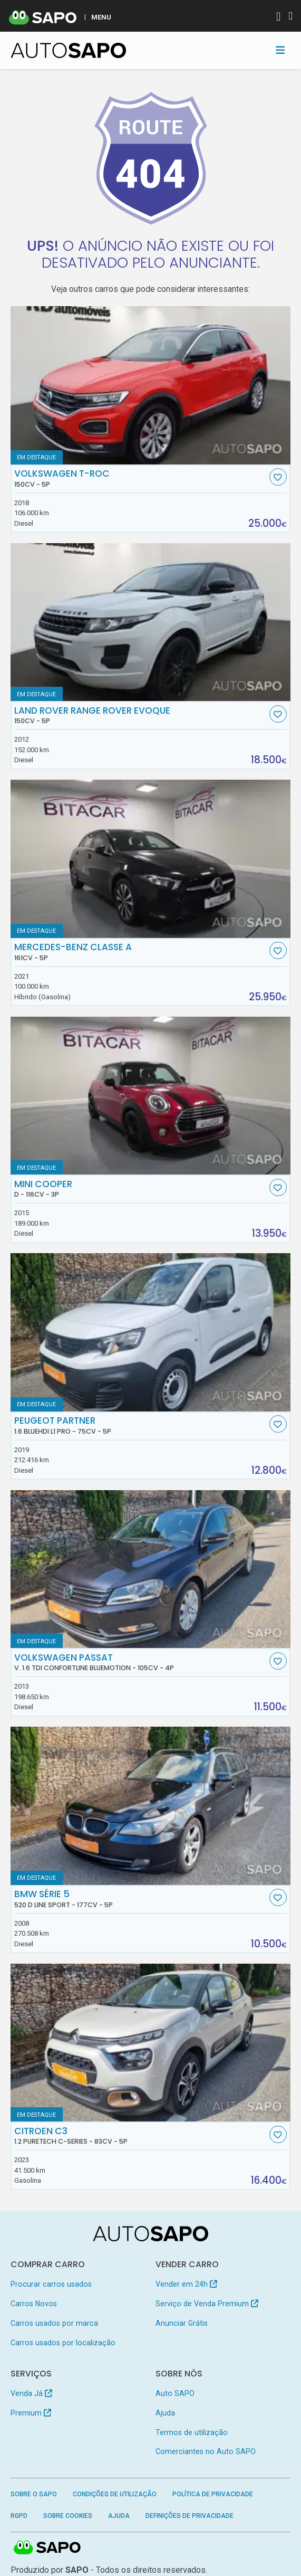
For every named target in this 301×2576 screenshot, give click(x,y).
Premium (31, 2413)
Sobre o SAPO (34, 2494)
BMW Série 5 (140, 1899)
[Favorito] (278, 477)
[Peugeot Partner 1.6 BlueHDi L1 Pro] (151, 1332)
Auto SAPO (175, 2393)
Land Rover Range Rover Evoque (140, 715)
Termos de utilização (192, 2432)
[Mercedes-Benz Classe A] (151, 858)
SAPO (47, 2548)
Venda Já (31, 2393)
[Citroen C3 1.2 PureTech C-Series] (151, 2043)
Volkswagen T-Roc (140, 478)
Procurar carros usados (51, 2284)
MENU (101, 17)
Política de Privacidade (212, 2494)
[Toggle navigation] (280, 50)
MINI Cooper (140, 1189)
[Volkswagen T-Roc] (151, 385)
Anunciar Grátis (182, 2323)
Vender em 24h (186, 2284)
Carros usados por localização (63, 2342)
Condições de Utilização (115, 2494)
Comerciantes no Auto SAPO (206, 2451)
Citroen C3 (140, 2136)
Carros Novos (34, 2303)
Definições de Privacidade (189, 2516)
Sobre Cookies (67, 2516)
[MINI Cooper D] (151, 1096)
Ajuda (165, 2413)
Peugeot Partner (140, 1425)
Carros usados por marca (54, 2323)
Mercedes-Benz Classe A (140, 952)
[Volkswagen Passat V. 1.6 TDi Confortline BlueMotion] (151, 1569)
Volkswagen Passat (140, 1662)
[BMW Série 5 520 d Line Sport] (151, 1805)
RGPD (19, 2516)
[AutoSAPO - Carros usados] (69, 50)
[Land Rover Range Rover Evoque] (151, 622)
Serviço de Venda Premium (207, 2303)
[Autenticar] (278, 18)
